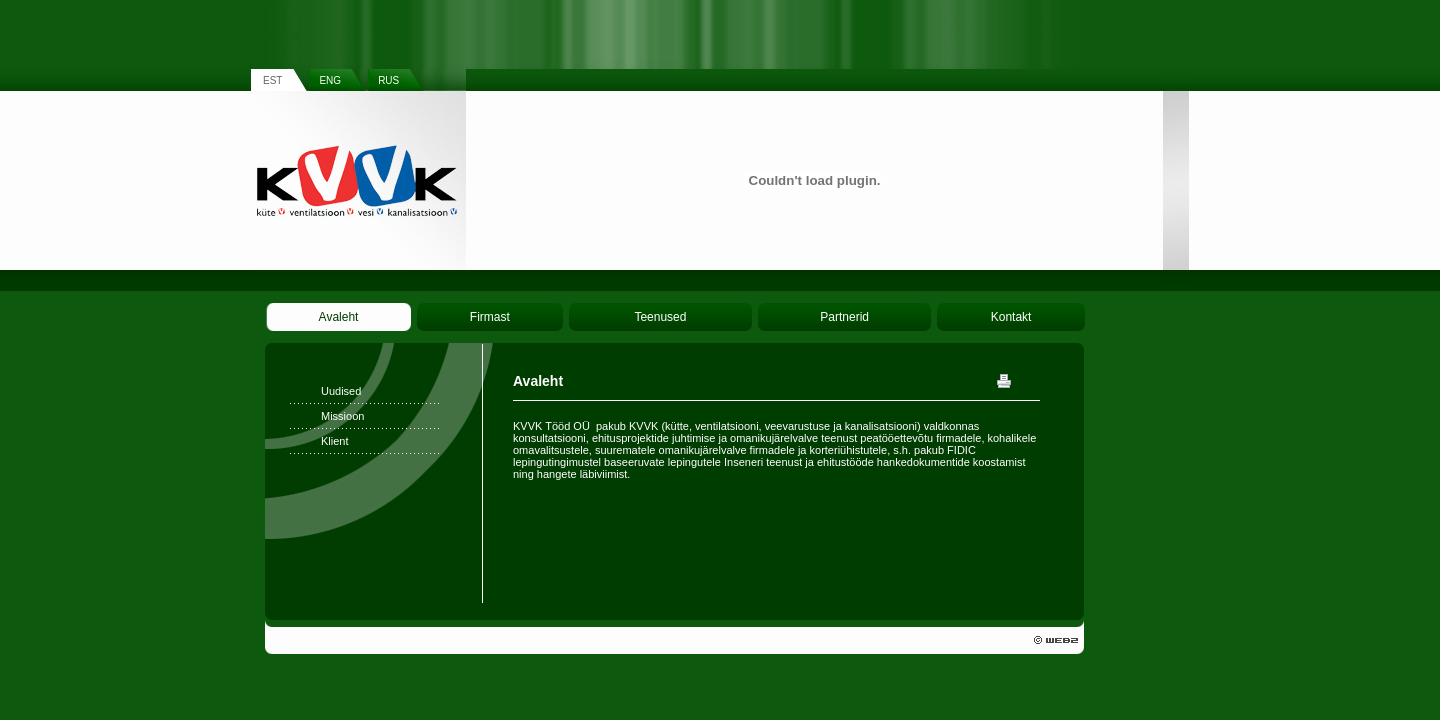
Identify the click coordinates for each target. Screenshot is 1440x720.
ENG (330, 80)
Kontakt (1011, 317)
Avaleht (339, 317)
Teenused (660, 317)
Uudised (341, 391)
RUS (388, 80)
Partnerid (844, 317)
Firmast (490, 317)
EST (272, 80)
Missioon (342, 416)
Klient (335, 441)
